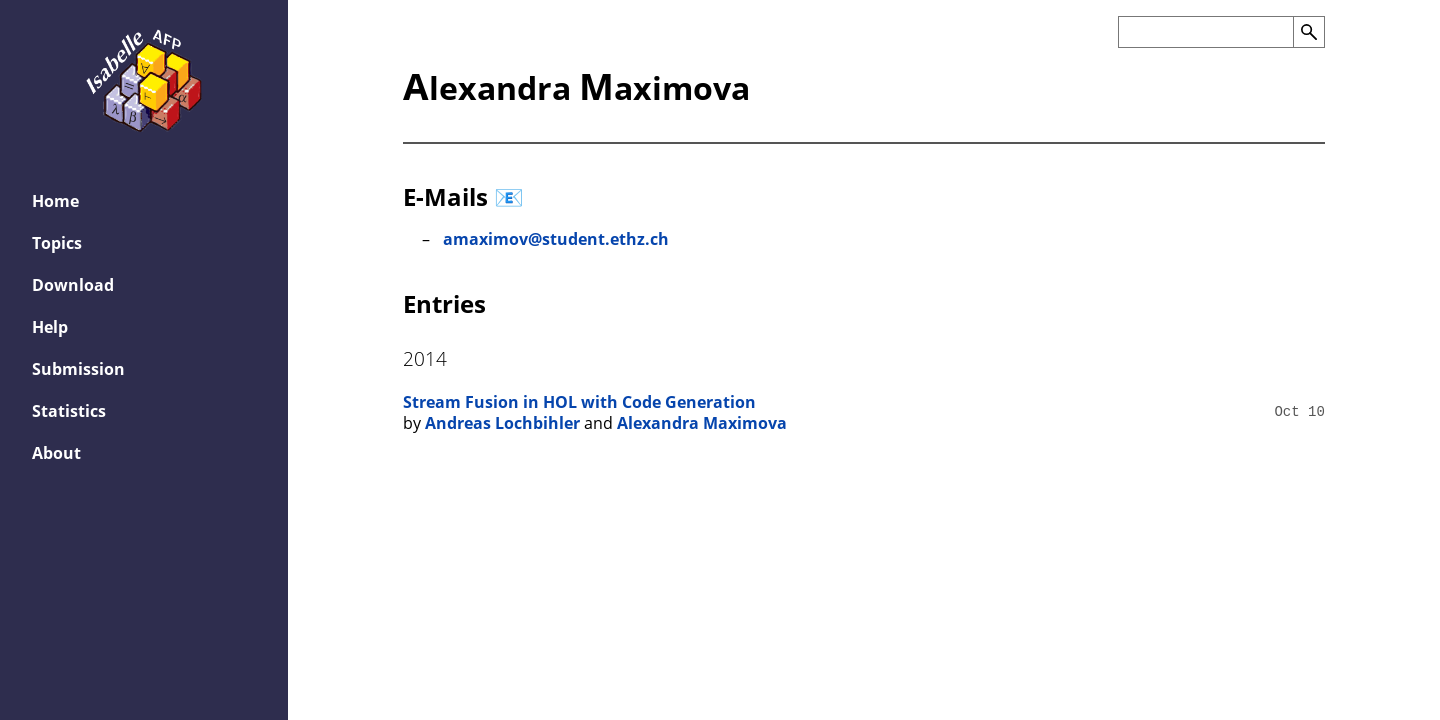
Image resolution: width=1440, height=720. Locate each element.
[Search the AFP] (1205, 32)
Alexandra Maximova (702, 423)
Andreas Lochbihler (502, 423)
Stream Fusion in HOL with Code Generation (579, 402)
